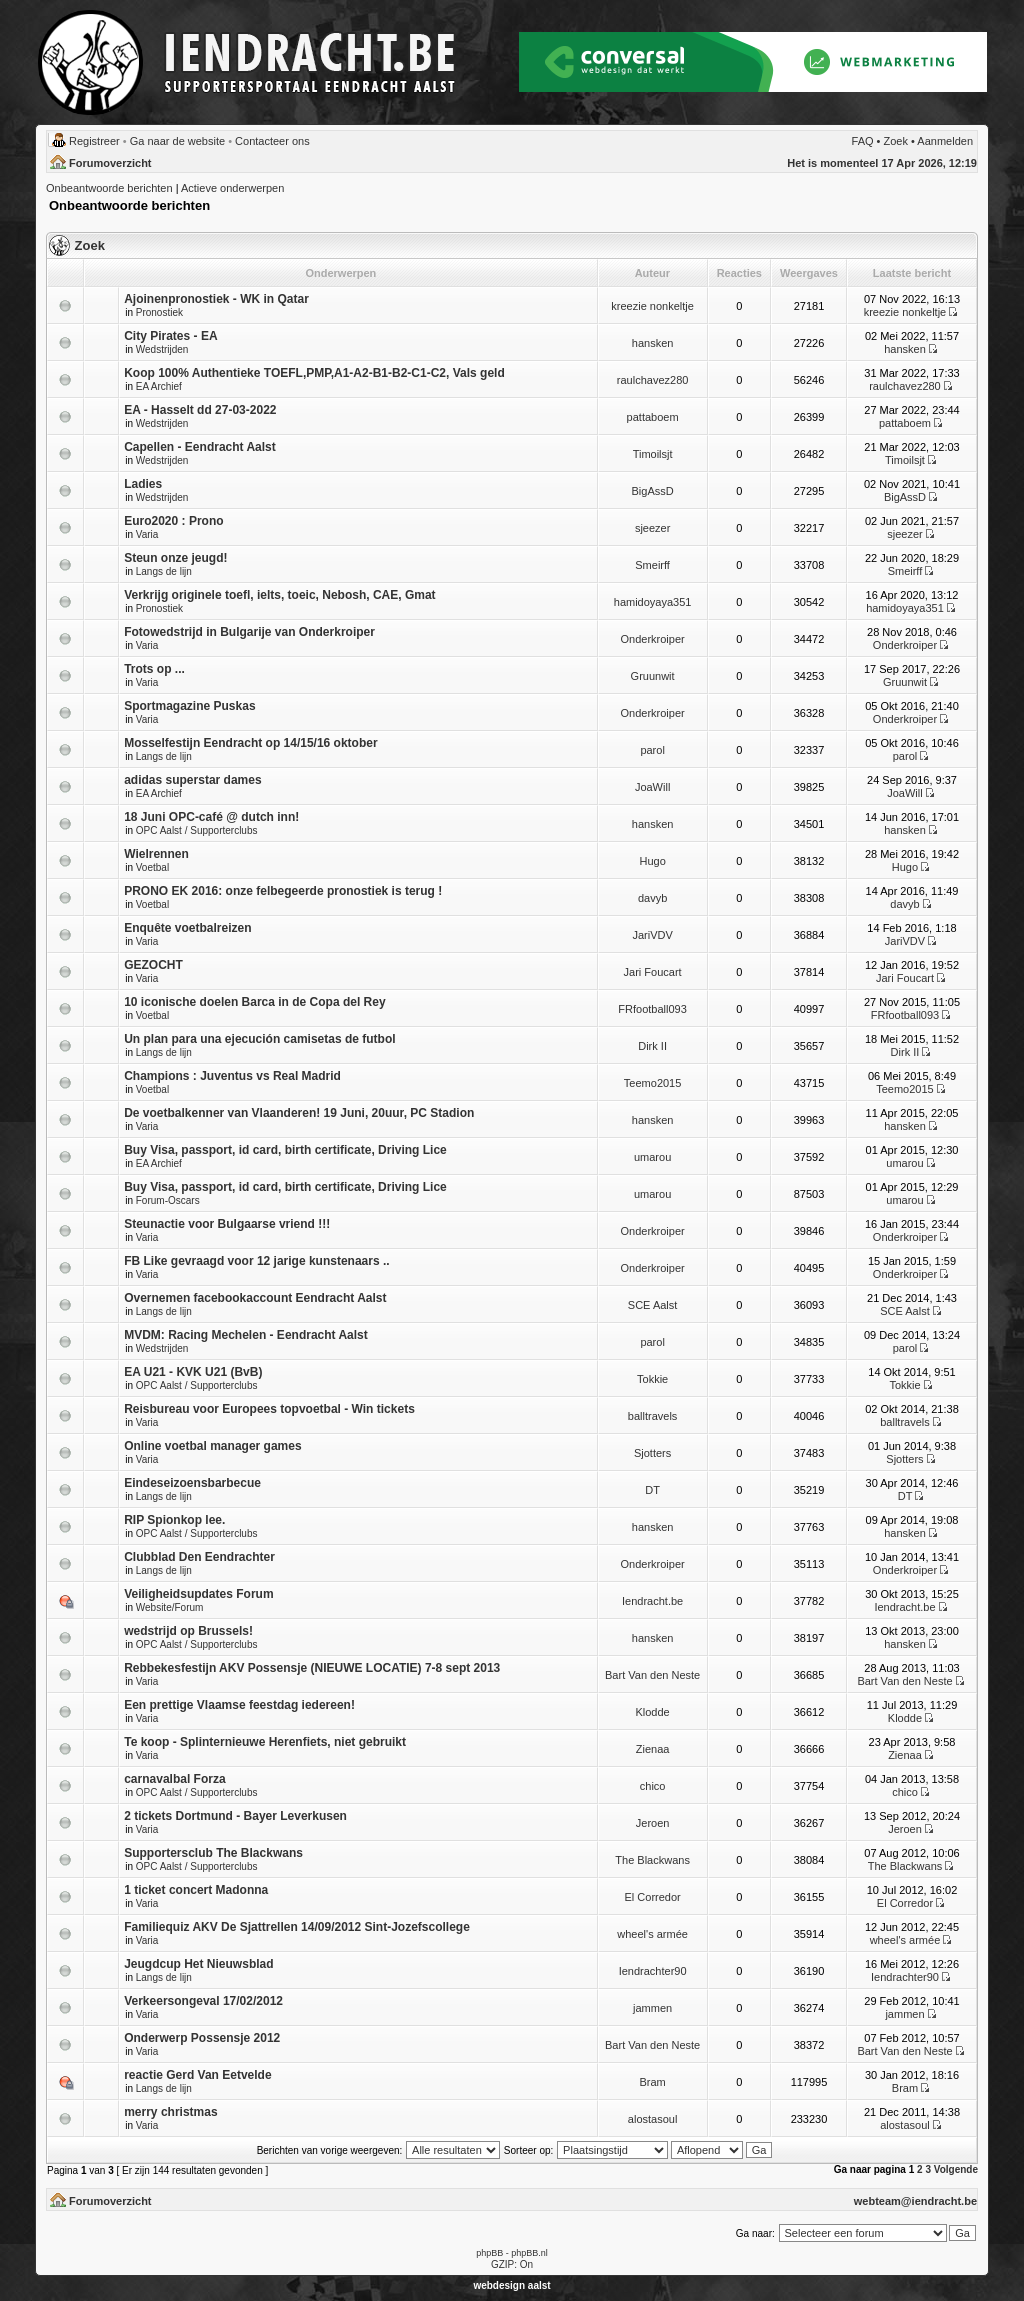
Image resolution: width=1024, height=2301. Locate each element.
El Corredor (652, 1897)
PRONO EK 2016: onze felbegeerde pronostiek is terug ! (283, 891)
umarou (652, 1157)
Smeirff (652, 565)
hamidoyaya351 (653, 602)
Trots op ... (154, 669)
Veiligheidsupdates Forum (198, 1594)
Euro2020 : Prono (173, 521)
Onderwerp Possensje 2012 (202, 2038)
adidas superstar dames (192, 780)
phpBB (489, 2253)
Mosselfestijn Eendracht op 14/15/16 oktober (250, 743)
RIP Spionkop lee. (174, 1520)
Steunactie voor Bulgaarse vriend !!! (227, 1224)
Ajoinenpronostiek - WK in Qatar (216, 299)
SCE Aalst (653, 1305)
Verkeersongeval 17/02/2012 (203, 2001)
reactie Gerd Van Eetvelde (197, 2075)
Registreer (94, 141)
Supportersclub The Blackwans (213, 1853)
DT (652, 1490)
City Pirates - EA (170, 336)
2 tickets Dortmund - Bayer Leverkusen (235, 1816)
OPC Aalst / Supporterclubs (197, 830)
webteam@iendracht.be (915, 2201)
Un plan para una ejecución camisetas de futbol (259, 1039)
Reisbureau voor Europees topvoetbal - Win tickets (269, 1409)
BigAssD (653, 491)
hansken (653, 343)
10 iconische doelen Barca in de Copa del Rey (254, 1002)
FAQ (863, 141)
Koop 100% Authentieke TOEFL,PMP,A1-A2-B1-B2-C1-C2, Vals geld (314, 373)
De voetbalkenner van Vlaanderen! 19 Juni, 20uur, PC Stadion (299, 1113)
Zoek (896, 141)
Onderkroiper (653, 639)
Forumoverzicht (110, 163)
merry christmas (170, 2112)
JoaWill (652, 787)
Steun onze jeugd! (175, 558)
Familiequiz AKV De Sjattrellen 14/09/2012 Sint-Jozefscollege (297, 1927)
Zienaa (653, 1749)
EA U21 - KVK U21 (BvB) (193, 1372)
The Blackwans (652, 1860)
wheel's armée (652, 1934)
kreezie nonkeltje (652, 306)
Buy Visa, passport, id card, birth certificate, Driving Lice (285, 1150)
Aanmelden (945, 141)
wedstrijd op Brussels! (188, 1631)
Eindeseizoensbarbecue (192, 1483)
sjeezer (652, 528)
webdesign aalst (511, 2285)
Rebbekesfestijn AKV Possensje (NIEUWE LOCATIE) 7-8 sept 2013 (312, 1668)
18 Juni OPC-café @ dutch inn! (211, 817)
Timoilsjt (653, 454)
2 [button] (920, 2169)
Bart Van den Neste (652, 1675)
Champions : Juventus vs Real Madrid (232, 1076)
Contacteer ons (272, 141)
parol (652, 750)
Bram (652, 2082)
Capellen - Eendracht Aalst (200, 447)
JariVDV (652, 935)
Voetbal (152, 867)
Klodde (652, 1712)
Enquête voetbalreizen (187, 928)
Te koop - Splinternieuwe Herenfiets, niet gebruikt (265, 1742)
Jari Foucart (653, 972)
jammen (652, 2008)
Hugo (652, 861)
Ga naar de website (177, 141)
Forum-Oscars (168, 1200)
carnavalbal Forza (174, 1779)
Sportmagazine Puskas (189, 706)
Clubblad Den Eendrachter (199, 1557)
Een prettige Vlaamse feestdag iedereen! (239, 1705)
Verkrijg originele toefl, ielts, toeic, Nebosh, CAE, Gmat (279, 595)
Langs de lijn (164, 571)
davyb (652, 898)
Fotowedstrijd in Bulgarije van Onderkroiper (249, 632)
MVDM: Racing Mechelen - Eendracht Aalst (246, 1335)
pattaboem (653, 417)
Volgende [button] (956, 2169)
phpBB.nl (529, 2253)
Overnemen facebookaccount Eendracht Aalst (255, 1298)
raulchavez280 (653, 380)
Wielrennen (156, 854)
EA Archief (159, 386)
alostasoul (653, 2119)
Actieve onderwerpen (232, 188)
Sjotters (652, 1453)
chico (653, 1786)
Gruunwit (653, 676)
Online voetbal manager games (212, 1446)
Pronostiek (159, 312)
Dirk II (652, 1046)
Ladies (143, 484)
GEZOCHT (153, 965)
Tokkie (652, 1379)
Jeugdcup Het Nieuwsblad (198, 1964)
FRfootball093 (652, 1009)
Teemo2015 (653, 1083)
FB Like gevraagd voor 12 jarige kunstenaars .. (256, 1261)
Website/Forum (170, 1607)
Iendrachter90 (653, 1971)
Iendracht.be (652, 1601)
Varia (147, 534)
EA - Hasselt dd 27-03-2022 (200, 410)
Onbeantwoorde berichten (109, 188)
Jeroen (653, 1823)
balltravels (653, 1416)
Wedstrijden (162, 349)
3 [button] (928, 2169)
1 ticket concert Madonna (196, 1890)
